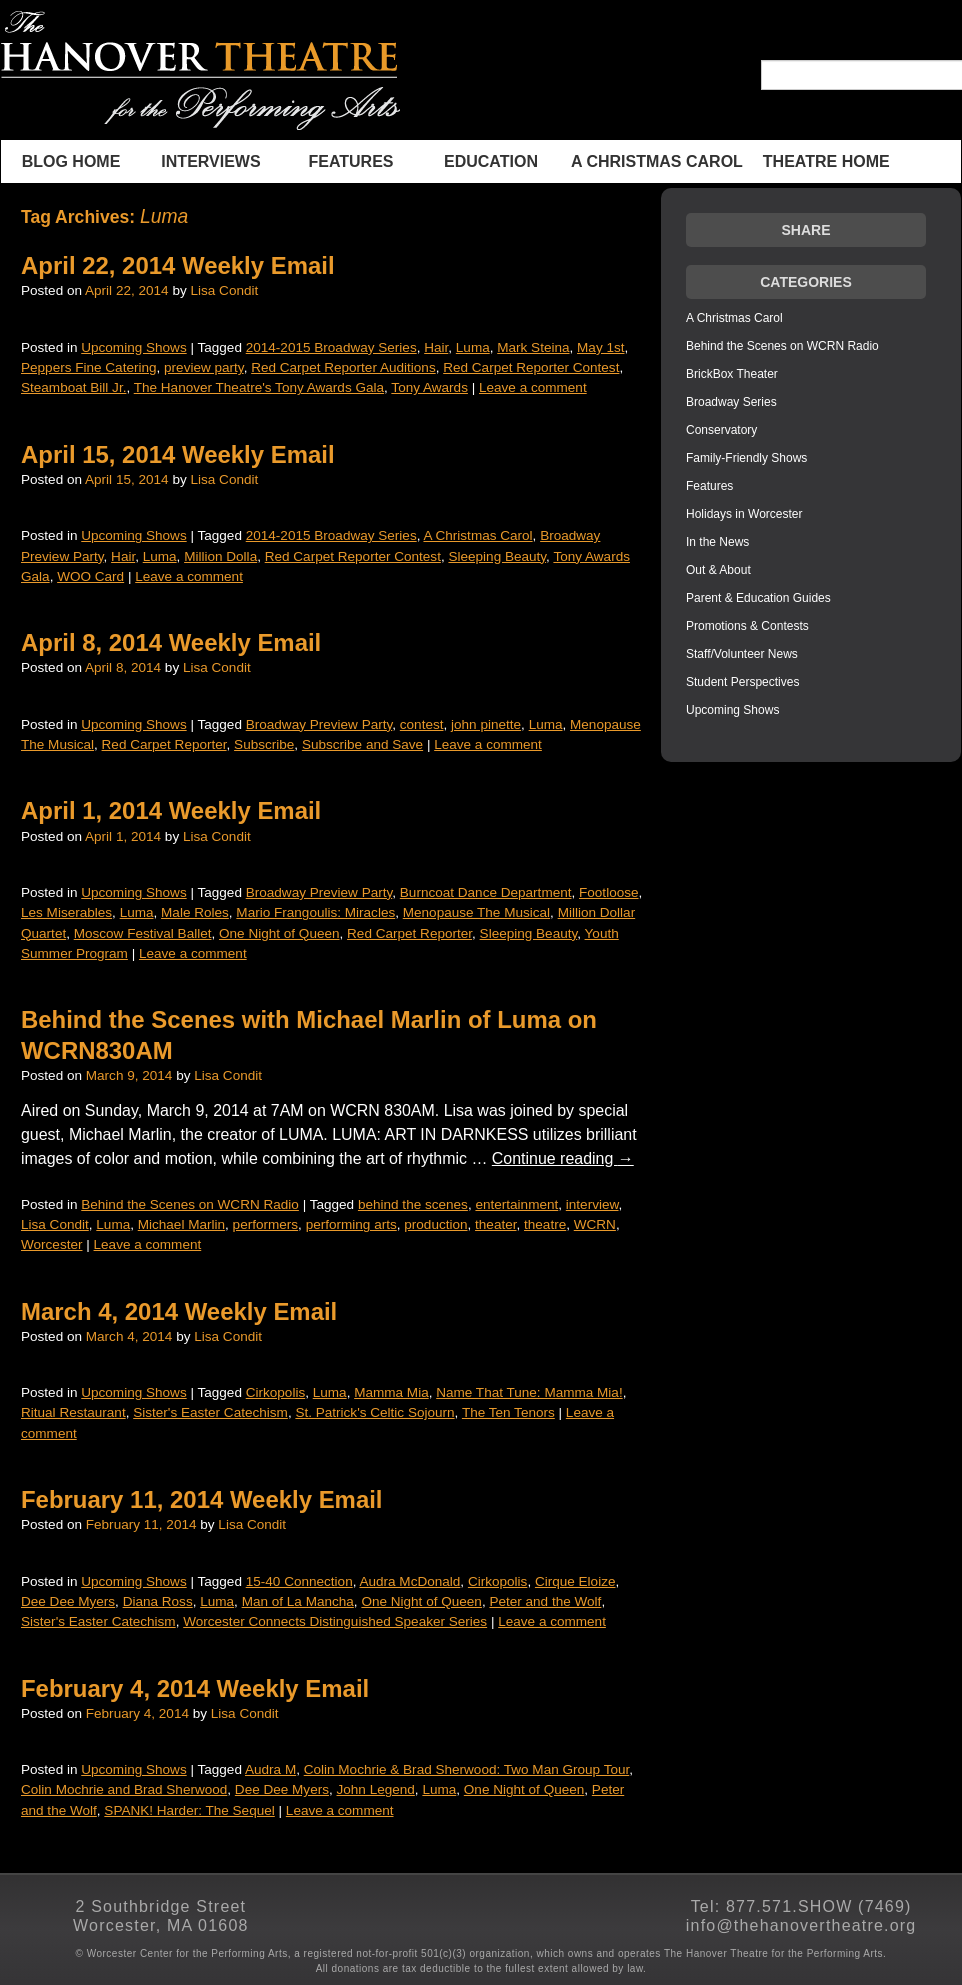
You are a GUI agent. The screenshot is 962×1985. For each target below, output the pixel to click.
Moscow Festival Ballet (143, 933)
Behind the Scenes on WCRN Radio (190, 1204)
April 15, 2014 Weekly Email (178, 454)
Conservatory (721, 430)
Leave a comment (533, 387)
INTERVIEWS (210, 161)
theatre (545, 1224)
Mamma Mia (391, 1392)
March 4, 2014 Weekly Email (179, 1311)
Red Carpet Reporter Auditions (343, 367)
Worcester (51, 1244)
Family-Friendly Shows (746, 458)
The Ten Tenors (508, 1412)
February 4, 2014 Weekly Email (195, 1688)
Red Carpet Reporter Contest (531, 367)
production (435, 1224)
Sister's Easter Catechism (210, 1412)
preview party (204, 367)
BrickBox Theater (732, 374)
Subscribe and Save (362, 744)
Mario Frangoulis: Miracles (315, 912)
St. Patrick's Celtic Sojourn (374, 1412)
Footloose (609, 892)
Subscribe (264, 744)
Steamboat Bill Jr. (73, 387)
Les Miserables (66, 912)
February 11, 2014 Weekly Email (202, 1499)
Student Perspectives (742, 682)
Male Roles (195, 912)
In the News (717, 542)
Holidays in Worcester (744, 514)
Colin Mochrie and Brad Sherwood (124, 1789)
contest (422, 724)
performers (266, 1224)
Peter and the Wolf (545, 1601)
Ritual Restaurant (73, 1412)
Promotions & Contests (747, 626)
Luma (473, 347)
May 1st (600, 347)
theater (495, 1224)
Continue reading (563, 1158)
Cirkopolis (275, 1392)
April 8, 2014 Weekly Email (171, 642)
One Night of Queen (279, 933)
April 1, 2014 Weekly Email (171, 810)
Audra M (270, 1769)
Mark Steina (533, 347)
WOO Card (90, 576)
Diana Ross (158, 1601)
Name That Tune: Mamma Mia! (529, 1392)
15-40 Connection (299, 1581)
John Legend (376, 1789)
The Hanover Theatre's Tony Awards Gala (259, 387)
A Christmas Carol (657, 161)
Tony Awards (429, 387)
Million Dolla (220, 556)
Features (350, 161)
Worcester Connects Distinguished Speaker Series (335, 1621)
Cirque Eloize (575, 1581)
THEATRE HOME (826, 161)
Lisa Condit (224, 290)
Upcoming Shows (133, 347)
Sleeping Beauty (497, 556)
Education (491, 161)
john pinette (486, 724)
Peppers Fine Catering (89, 367)
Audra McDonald (409, 1581)
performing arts (351, 1224)
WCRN (595, 1224)
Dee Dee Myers (68, 1601)
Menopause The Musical (476, 912)
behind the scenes (413, 1204)
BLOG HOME (71, 161)
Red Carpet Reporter (164, 744)
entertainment (516, 1204)
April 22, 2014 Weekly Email (178, 265)
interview (592, 1204)
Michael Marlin (181, 1224)
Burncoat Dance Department (486, 892)
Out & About (718, 570)
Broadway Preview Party (319, 724)
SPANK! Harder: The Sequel (189, 1810)
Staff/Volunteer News (742, 654)
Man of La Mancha (298, 1601)
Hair (436, 347)
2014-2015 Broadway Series (331, 347)
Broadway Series (731, 402)
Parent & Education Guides (758, 598)
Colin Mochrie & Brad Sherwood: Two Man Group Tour (467, 1769)
